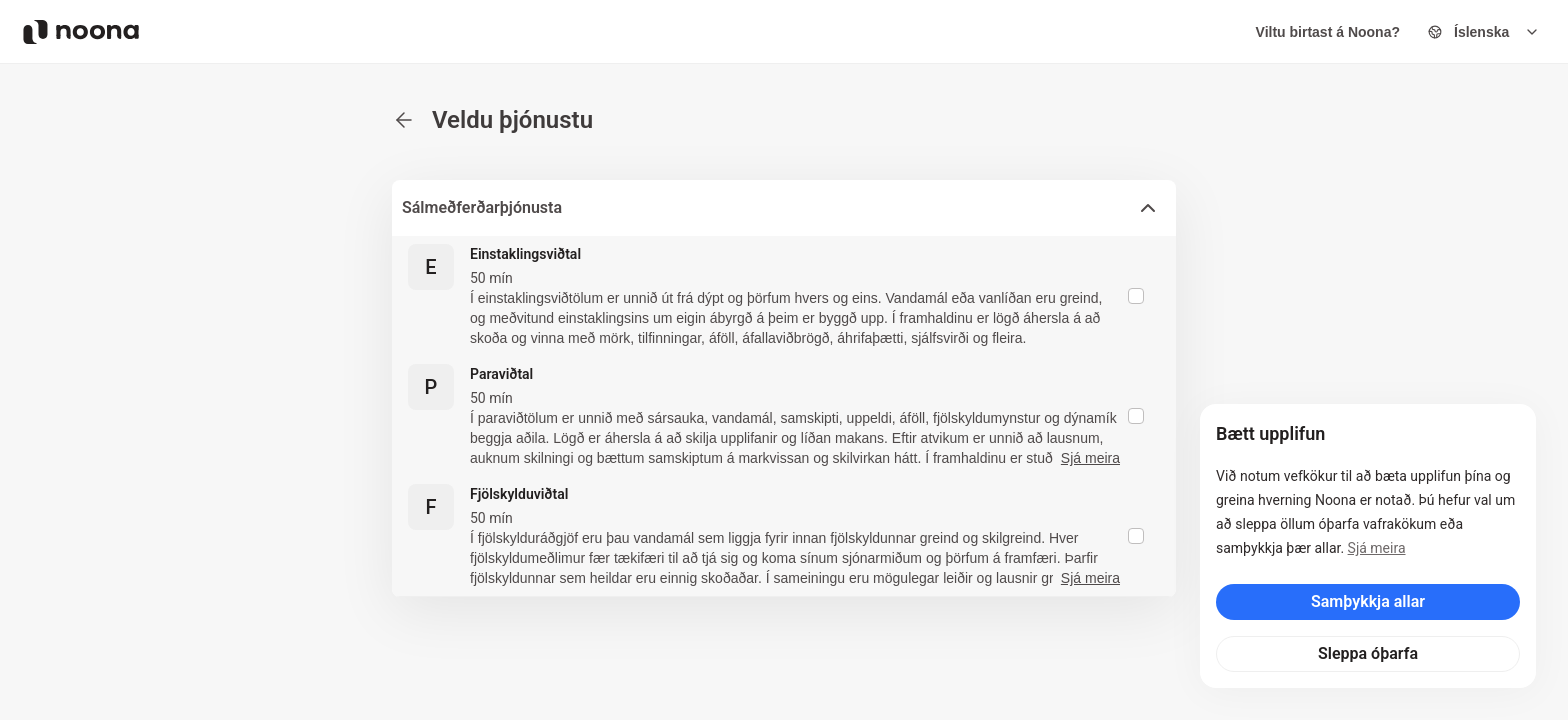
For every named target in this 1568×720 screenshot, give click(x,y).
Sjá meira (1377, 548)
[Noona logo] (81, 32)
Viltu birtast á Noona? (1328, 32)
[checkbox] (1136, 296)
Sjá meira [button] (1090, 458)
